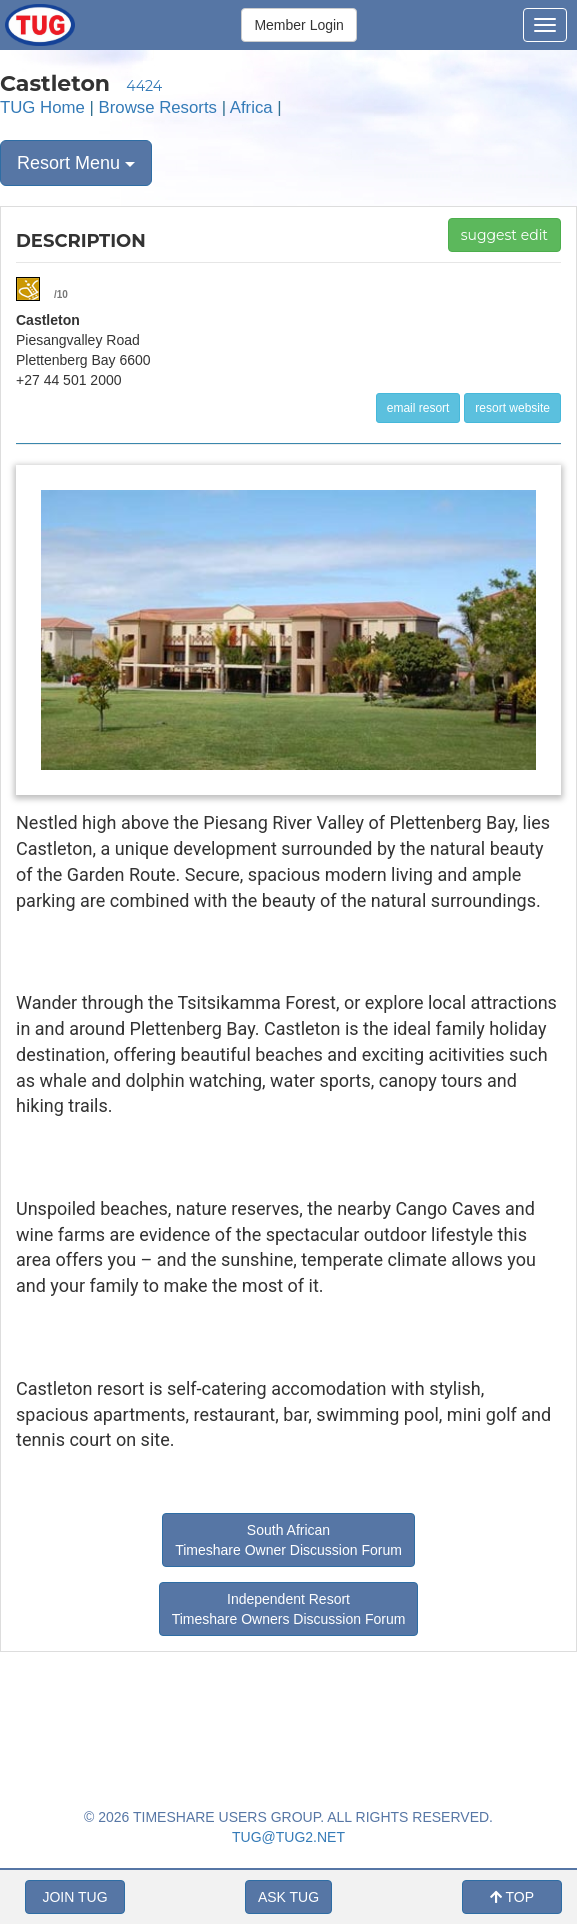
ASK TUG (288, 1897)
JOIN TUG (74, 1897)
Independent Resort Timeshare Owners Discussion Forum (289, 1609)
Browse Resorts (158, 107)
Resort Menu (76, 163)
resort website (512, 408)
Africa (251, 107)
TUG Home (42, 107)
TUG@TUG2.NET (288, 1837)
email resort (418, 408)
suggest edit (504, 235)
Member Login (299, 25)
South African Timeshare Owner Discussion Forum (288, 1540)
